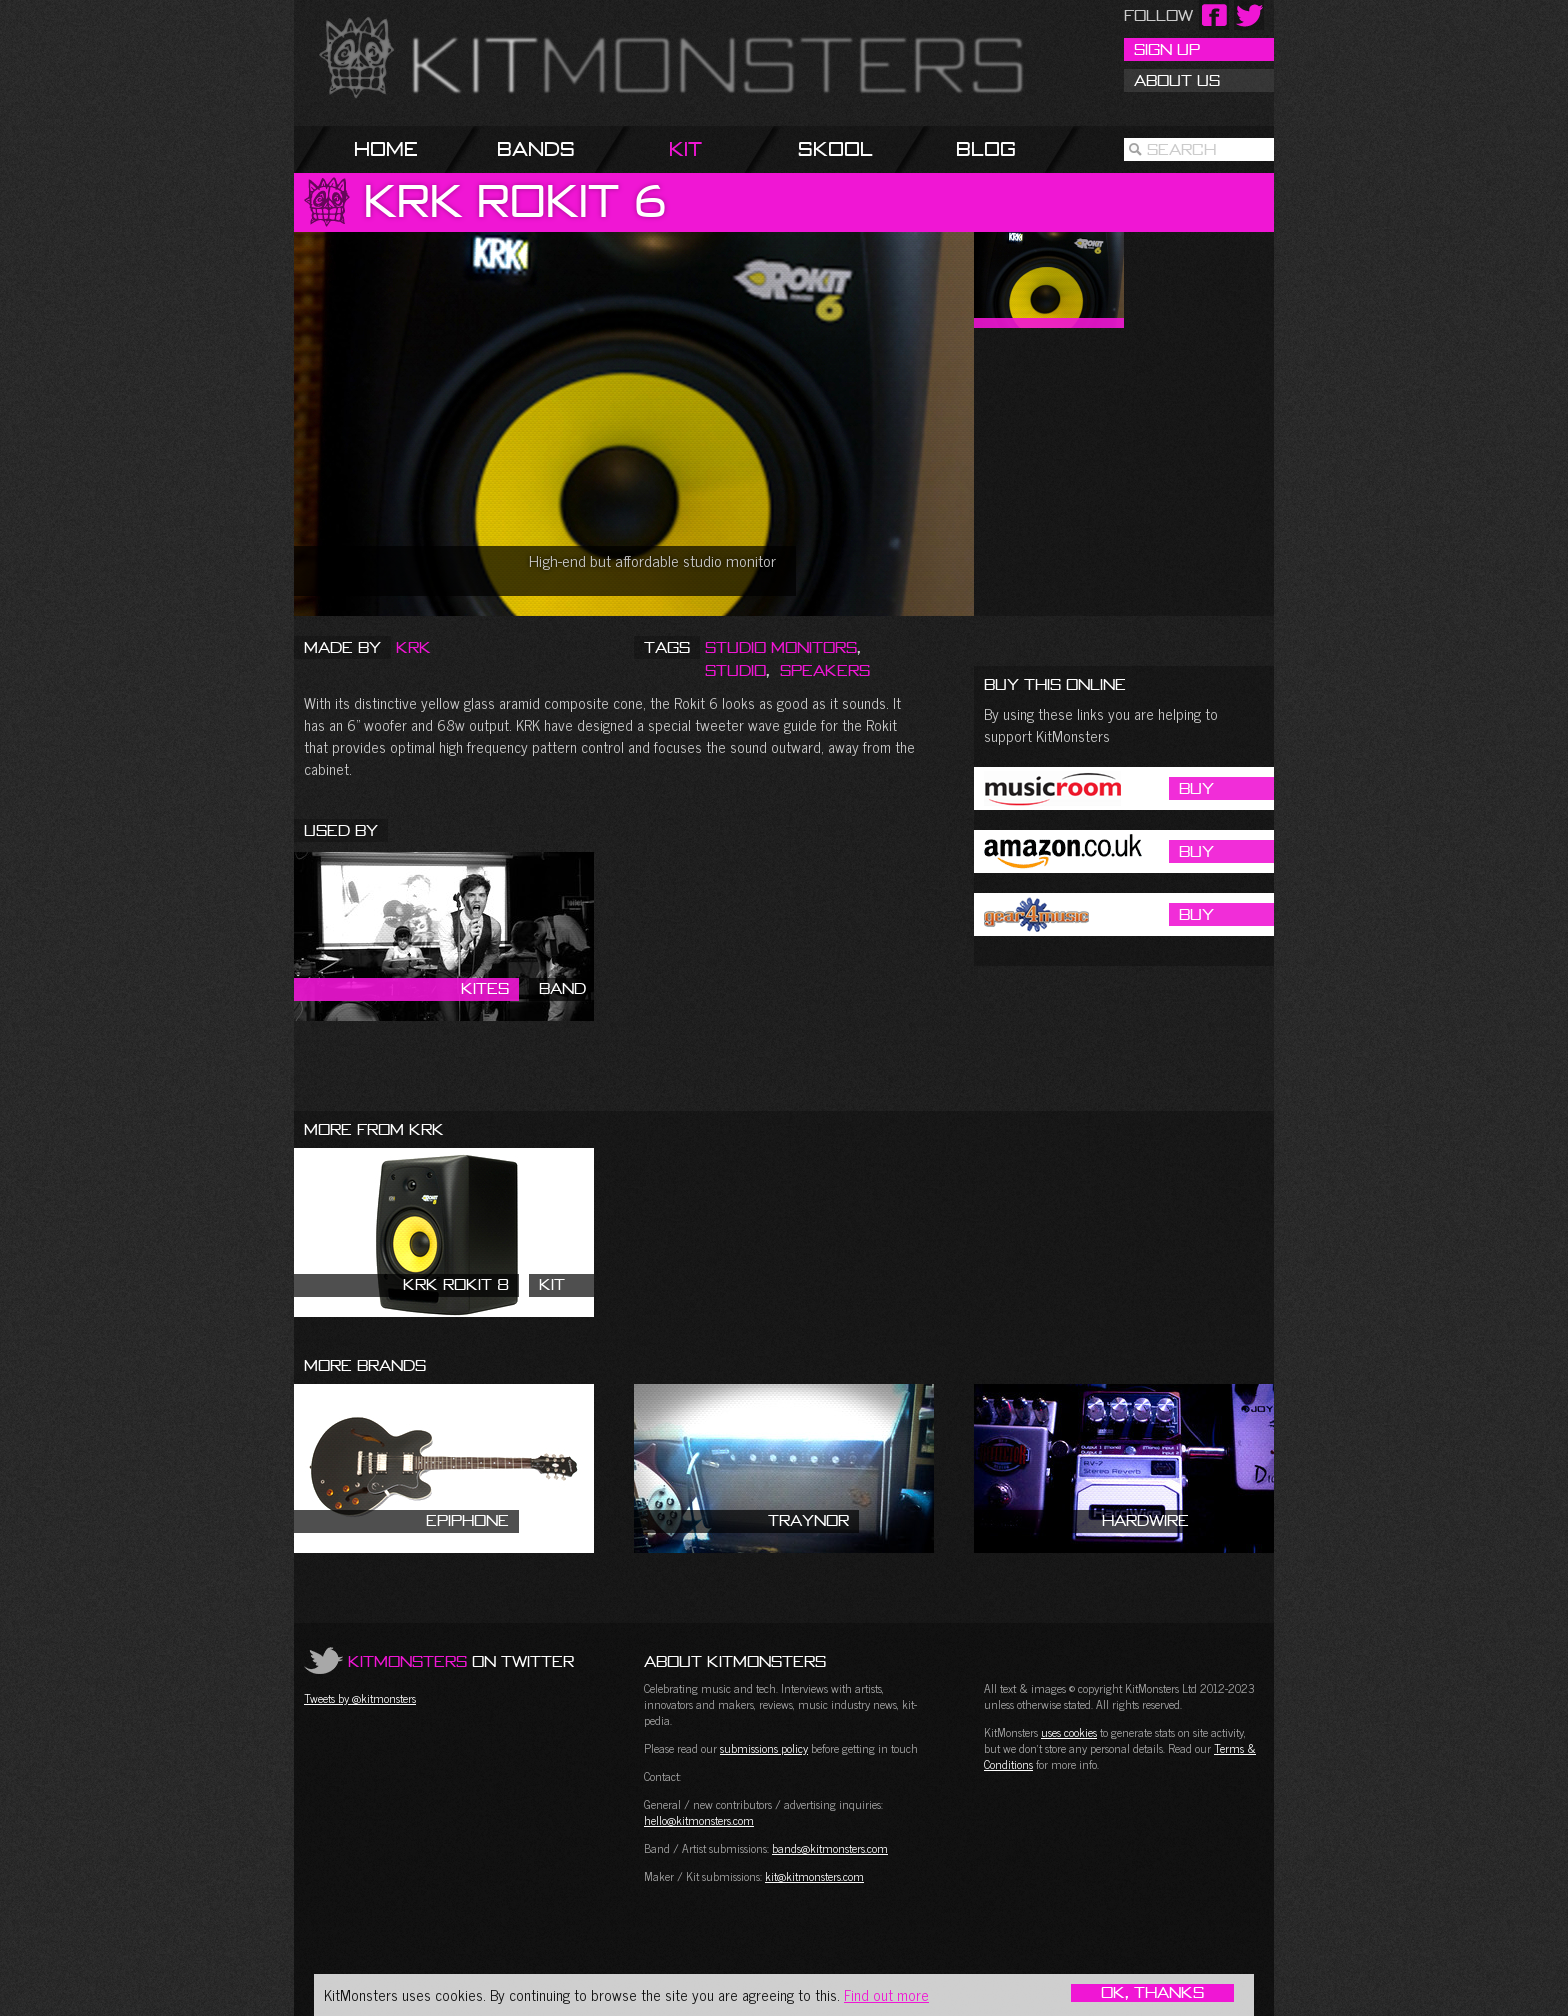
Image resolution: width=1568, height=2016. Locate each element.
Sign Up (1167, 49)
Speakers (825, 670)
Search (1181, 149)
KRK (413, 647)
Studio (735, 670)
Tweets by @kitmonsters (360, 1698)
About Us (1177, 80)
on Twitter (461, 1661)
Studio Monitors (781, 647)
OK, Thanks (1152, 1993)
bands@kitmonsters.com (830, 1848)
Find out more (886, 1994)
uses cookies (1069, 1732)
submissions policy (764, 1748)
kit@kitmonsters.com (814, 1876)
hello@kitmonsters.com (699, 1820)
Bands (536, 148)
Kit (685, 148)
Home (386, 148)
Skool (835, 148)
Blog (986, 148)
